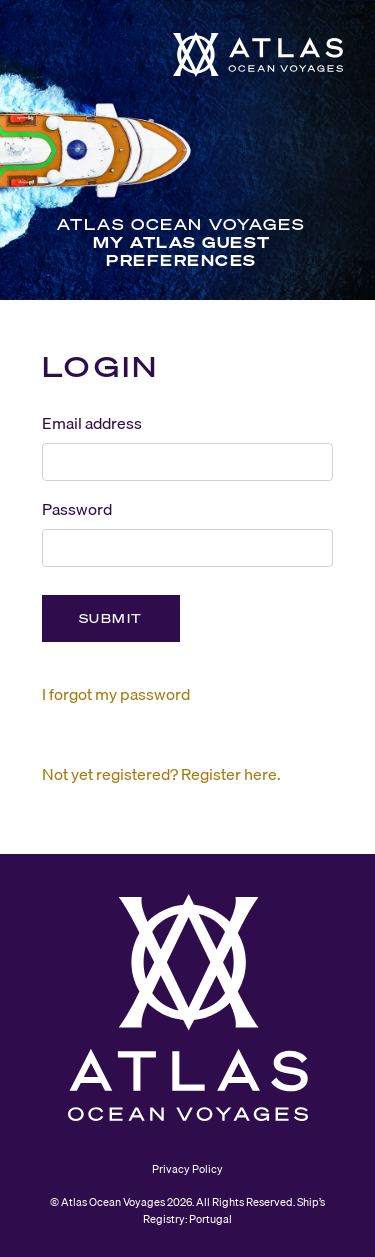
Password (77, 509)
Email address (92, 423)
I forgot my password (116, 694)
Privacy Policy (187, 1169)
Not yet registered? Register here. (161, 774)
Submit (111, 618)
